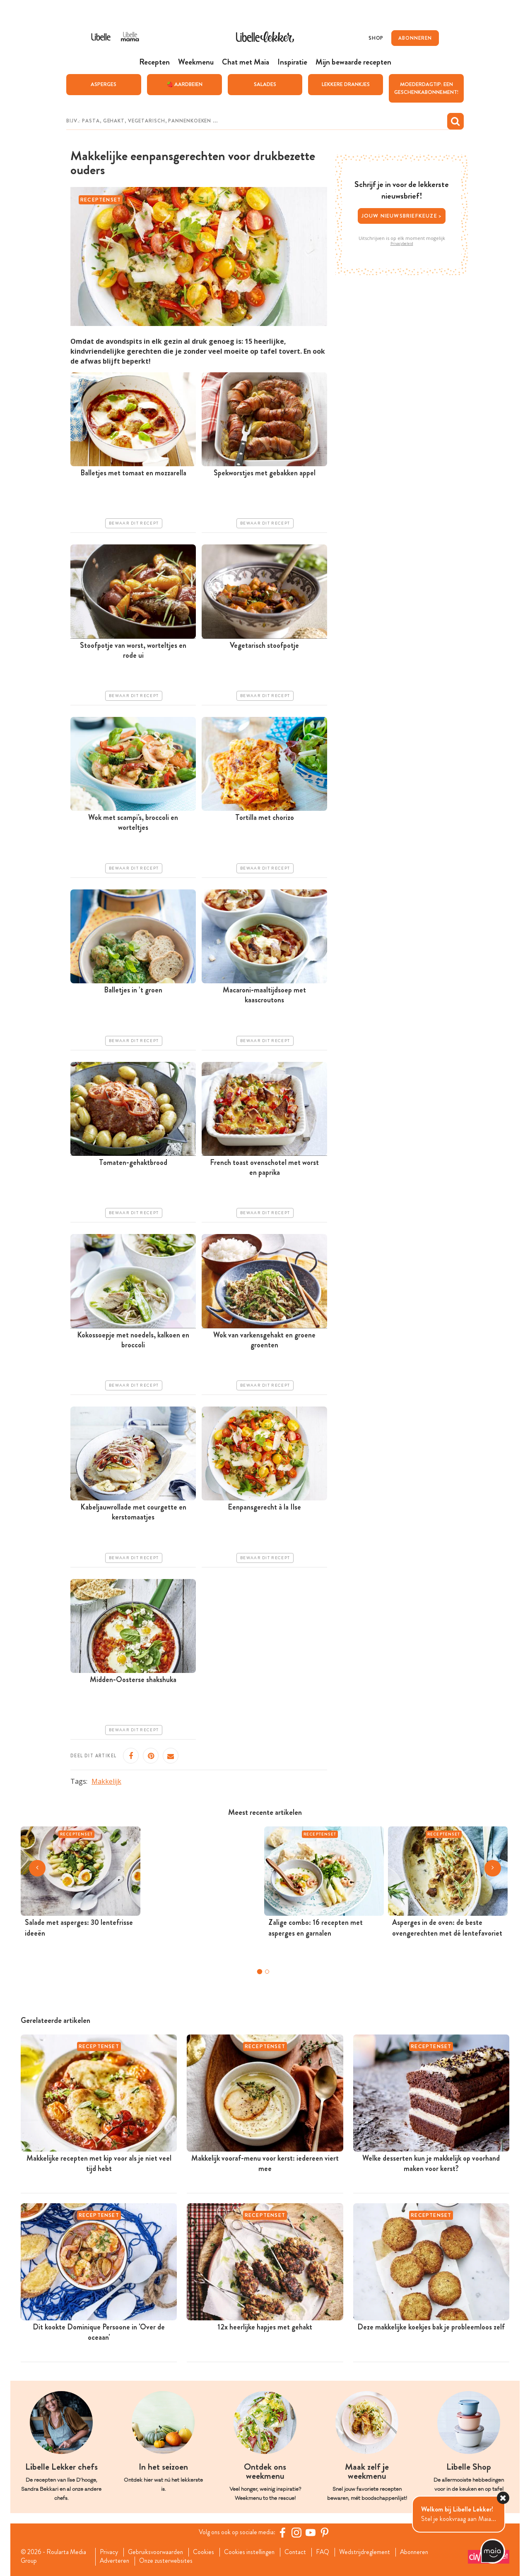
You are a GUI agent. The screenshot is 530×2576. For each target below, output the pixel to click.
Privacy (110, 2552)
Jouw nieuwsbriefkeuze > (401, 215)
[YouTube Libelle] (312, 2532)
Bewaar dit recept (134, 523)
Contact (302, 2552)
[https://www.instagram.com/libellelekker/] (298, 2532)
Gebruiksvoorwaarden (158, 2552)
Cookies (207, 2552)
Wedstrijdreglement (372, 2552)
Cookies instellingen (254, 2552)
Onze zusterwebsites (169, 2561)
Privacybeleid (401, 243)
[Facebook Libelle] (284, 2532)
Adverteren (116, 2561)
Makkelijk (106, 1781)
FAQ (330, 2552)
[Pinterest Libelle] (326, 2532)
